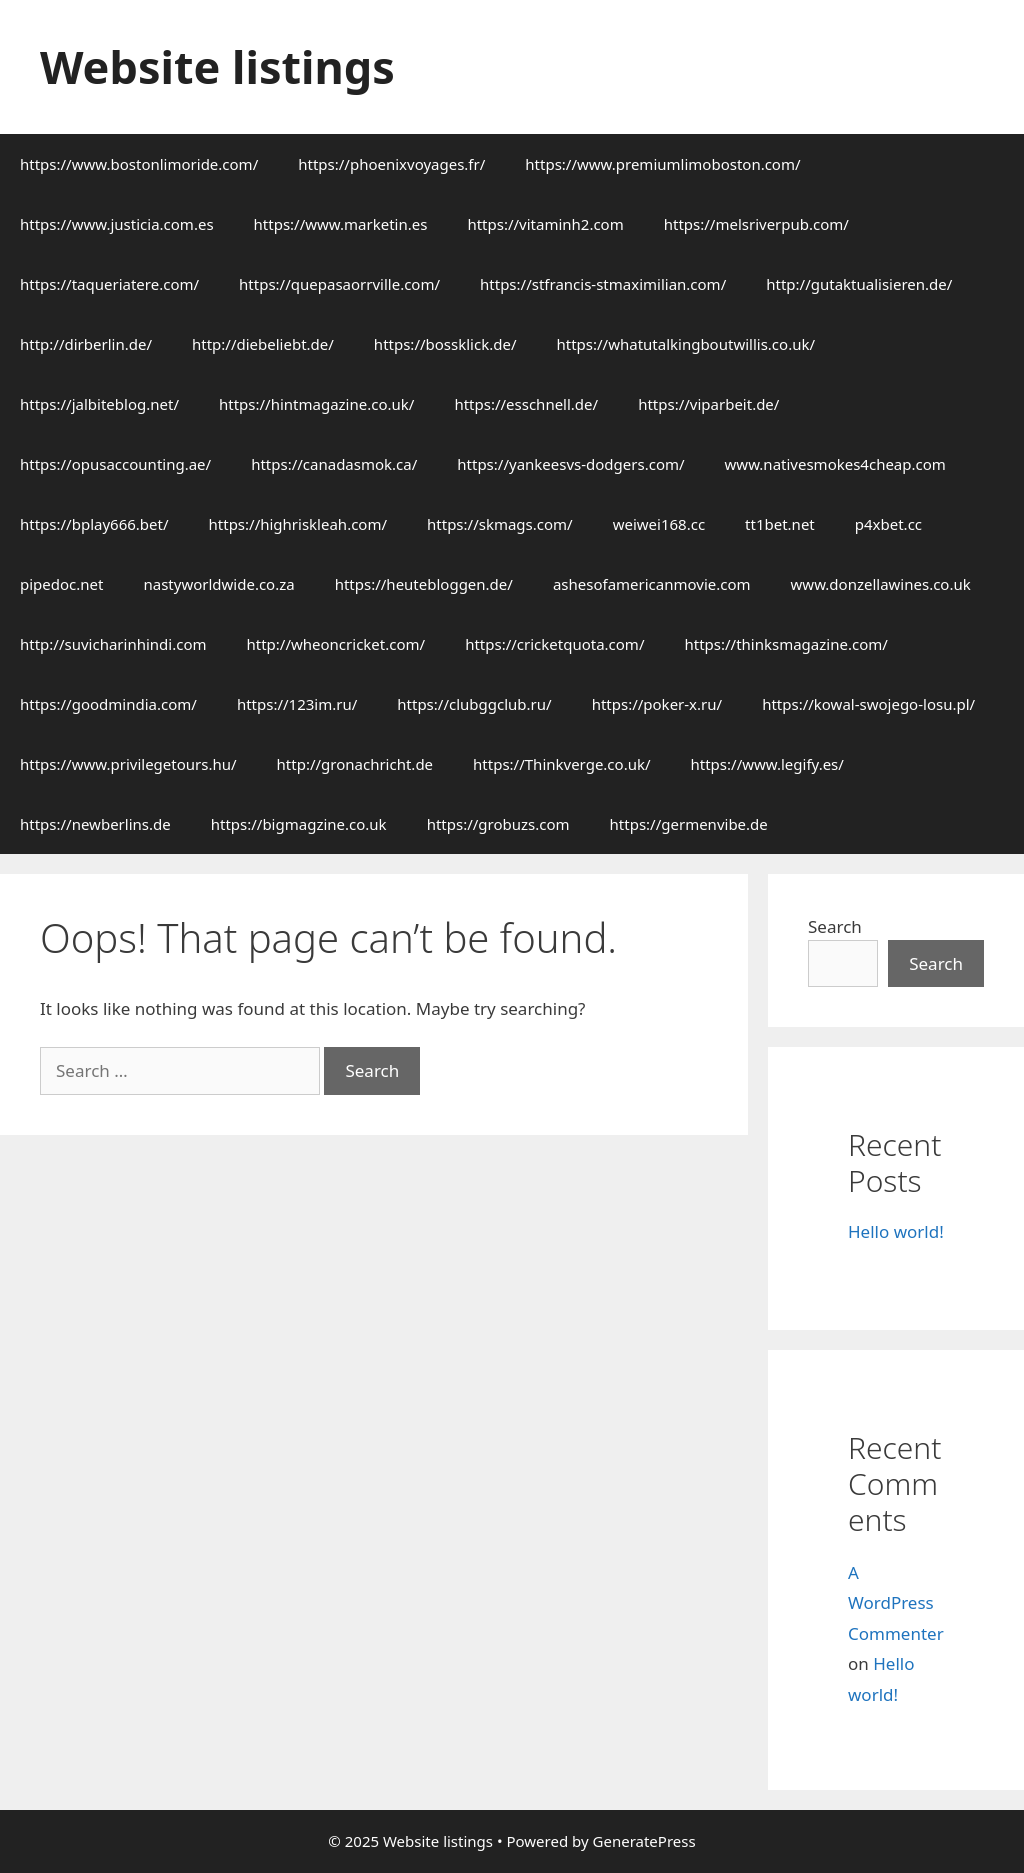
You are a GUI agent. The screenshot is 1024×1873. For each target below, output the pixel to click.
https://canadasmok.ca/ (334, 464)
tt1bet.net (780, 524)
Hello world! (896, 1231)
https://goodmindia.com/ (108, 704)
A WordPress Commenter (896, 1603)
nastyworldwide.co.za (218, 584)
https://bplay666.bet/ (94, 524)
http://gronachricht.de (355, 764)
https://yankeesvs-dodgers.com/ (570, 464)
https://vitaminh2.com (545, 224)
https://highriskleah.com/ (298, 524)
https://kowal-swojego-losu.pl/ (868, 704)
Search (835, 926)
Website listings (217, 66)
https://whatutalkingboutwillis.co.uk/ (685, 344)
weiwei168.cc (659, 524)
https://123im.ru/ (297, 704)
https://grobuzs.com (498, 824)
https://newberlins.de (95, 824)
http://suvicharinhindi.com (113, 644)
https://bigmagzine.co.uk (299, 824)
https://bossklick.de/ (445, 344)
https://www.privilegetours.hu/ (128, 764)
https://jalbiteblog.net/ (99, 404)
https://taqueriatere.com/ (109, 284)
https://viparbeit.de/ (708, 404)
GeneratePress (644, 1841)
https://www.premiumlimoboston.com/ (662, 164)
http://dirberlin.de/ (86, 344)
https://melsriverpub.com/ (756, 224)
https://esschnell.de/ (526, 404)
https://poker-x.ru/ (657, 704)
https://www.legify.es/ (767, 764)
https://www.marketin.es (341, 224)
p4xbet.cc (888, 524)
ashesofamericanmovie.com (652, 584)
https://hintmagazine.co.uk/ (316, 404)
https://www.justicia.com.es (117, 224)
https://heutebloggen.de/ (424, 584)
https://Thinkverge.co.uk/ (561, 764)
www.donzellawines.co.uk (881, 584)
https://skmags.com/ (500, 524)
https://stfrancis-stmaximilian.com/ (603, 284)
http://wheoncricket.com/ (336, 644)
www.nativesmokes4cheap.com (835, 464)
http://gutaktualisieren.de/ (859, 284)
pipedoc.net (61, 584)
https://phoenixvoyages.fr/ (391, 164)
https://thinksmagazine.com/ (785, 644)
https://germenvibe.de (689, 824)
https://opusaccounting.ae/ (115, 464)
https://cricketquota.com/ (554, 644)
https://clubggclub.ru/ (474, 704)
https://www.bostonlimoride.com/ (139, 164)
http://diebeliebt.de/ (263, 344)
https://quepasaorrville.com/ (339, 284)
